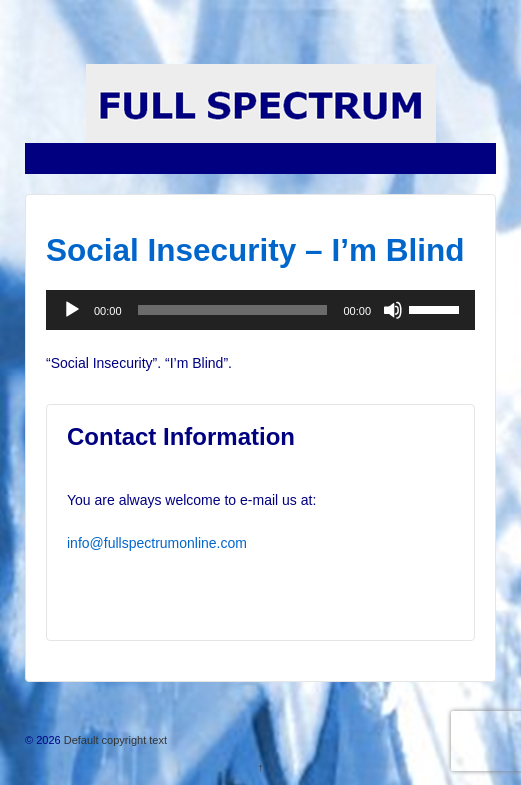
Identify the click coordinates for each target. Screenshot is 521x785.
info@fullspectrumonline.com (157, 543)
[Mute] (393, 310)
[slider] (233, 310)
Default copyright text (114, 740)
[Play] (72, 310)
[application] (260, 310)
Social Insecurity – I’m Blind (255, 250)
